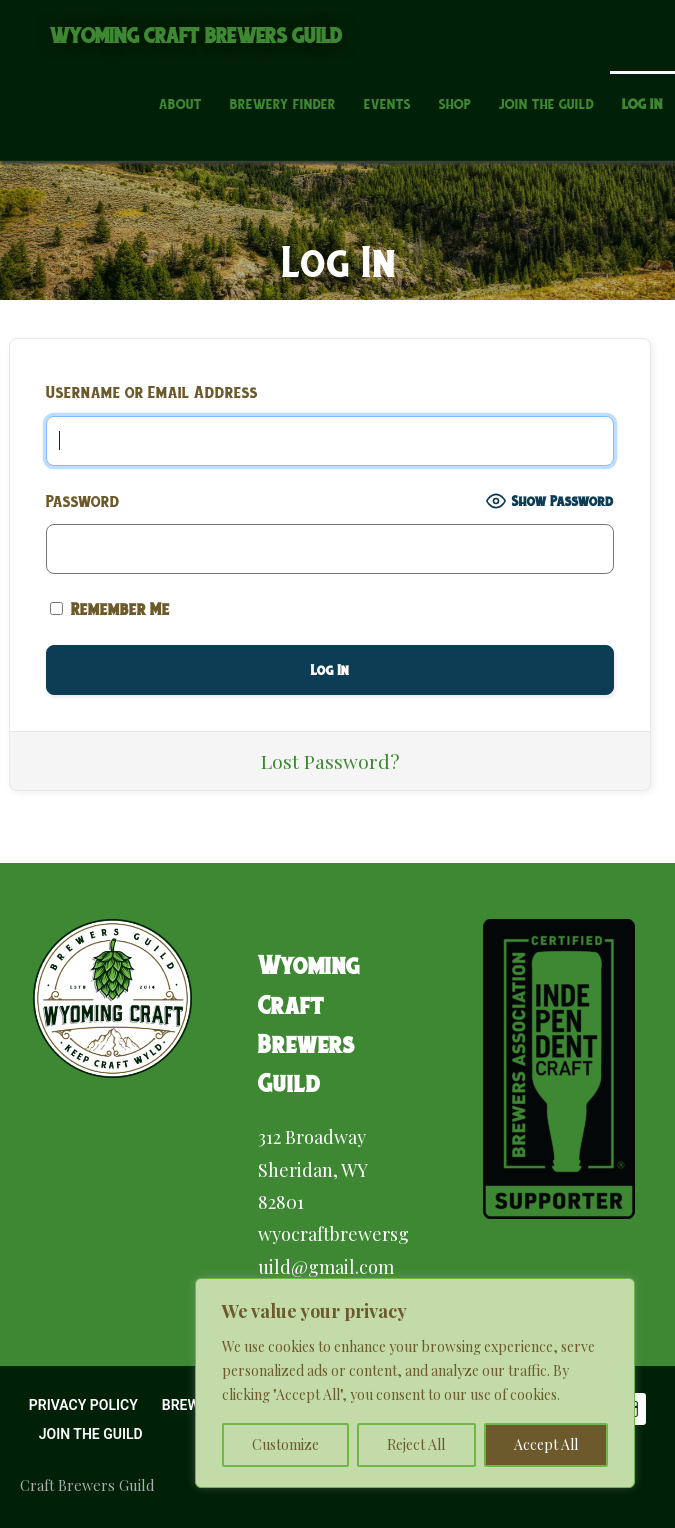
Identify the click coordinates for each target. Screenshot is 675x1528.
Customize (285, 1444)
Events (387, 104)
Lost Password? (330, 761)
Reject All (416, 1444)
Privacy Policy (83, 1405)
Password (83, 501)
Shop (455, 104)
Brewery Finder (283, 104)
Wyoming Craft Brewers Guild (196, 35)
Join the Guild (546, 104)
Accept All (546, 1444)
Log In (642, 104)
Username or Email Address (152, 392)
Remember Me (110, 609)
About (180, 104)
